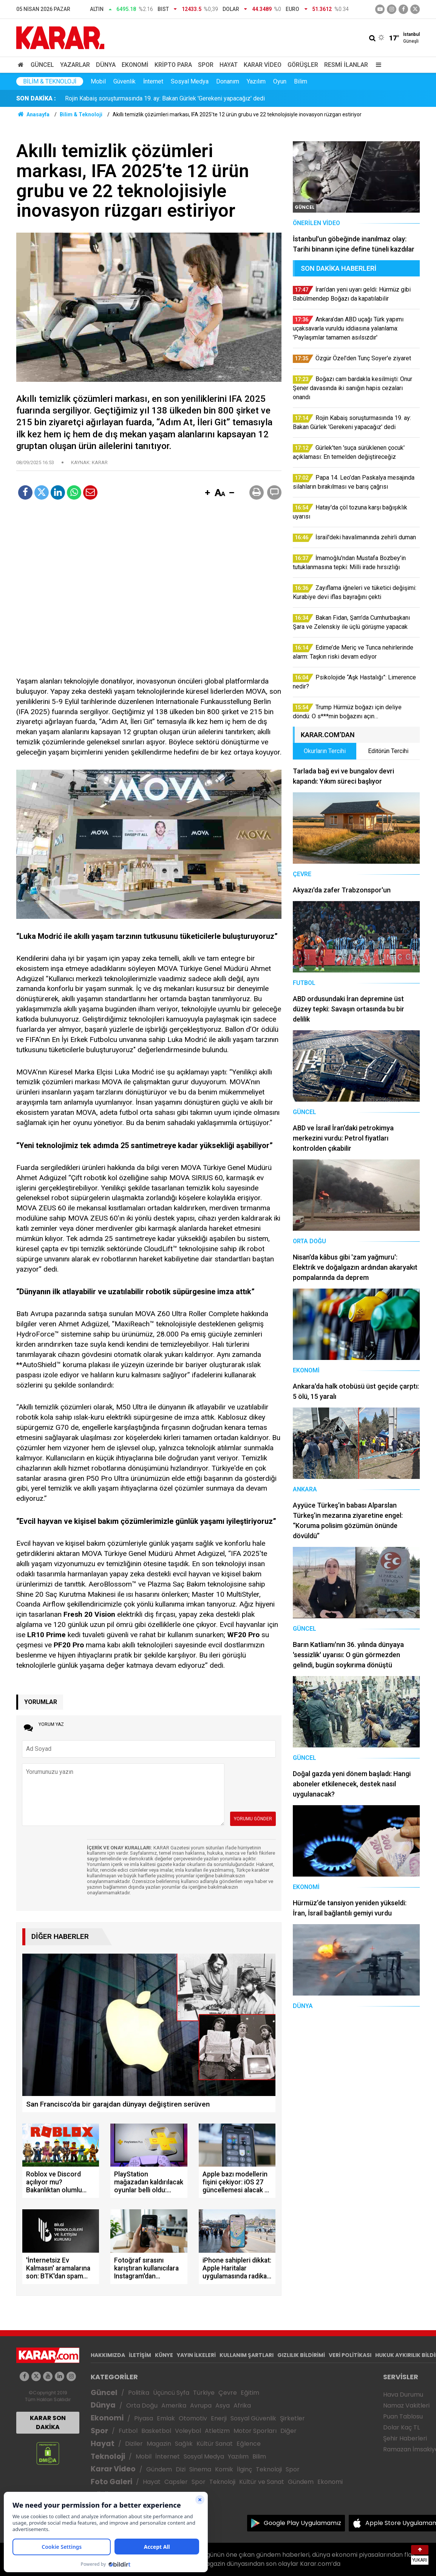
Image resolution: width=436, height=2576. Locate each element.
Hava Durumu (403, 2394)
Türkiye (204, 2392)
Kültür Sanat (214, 2443)
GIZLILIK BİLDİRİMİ (301, 2355)
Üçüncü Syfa (171, 2392)
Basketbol (156, 2430)
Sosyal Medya (190, 81)
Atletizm (217, 2430)
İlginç (244, 2469)
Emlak (166, 2418)
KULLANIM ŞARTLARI (247, 2355)
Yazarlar (75, 64)
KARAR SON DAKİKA (48, 2422)
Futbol (128, 2430)
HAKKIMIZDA (108, 2355)
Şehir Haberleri (405, 2438)
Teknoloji (108, 2456)
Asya (222, 2405)
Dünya (106, 64)
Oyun (279, 81)
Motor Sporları (255, 2430)
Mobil (98, 81)
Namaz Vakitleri (406, 2405)
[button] (207, 493)
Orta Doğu (142, 2405)
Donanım (227, 81)
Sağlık (184, 2443)
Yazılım (256, 81)
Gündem (159, 2469)
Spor (205, 64)
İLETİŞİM (140, 2355)
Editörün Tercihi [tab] (388, 751)
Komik (224, 2469)
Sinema (200, 2469)
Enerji (219, 2418)
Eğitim (250, 2392)
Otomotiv (193, 2418)
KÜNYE (164, 2355)
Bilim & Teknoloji (49, 81)
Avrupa (201, 2405)
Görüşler (303, 64)
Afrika (242, 2405)
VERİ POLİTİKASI (350, 2355)
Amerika (173, 2405)
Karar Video (262, 64)
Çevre (227, 2392)
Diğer (288, 2430)
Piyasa (143, 2418)
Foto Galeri (111, 2482)
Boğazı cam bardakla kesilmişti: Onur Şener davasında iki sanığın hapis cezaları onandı (178, 98)
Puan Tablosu (403, 2416)
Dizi (181, 2469)
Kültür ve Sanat (261, 2481)
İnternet (153, 81)
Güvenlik (124, 81)
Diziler (134, 2443)
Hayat (229, 64)
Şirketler (292, 2418)
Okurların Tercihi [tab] (325, 751)
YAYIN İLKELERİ (196, 2355)
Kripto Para (173, 64)
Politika (138, 2392)
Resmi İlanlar (346, 64)
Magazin (159, 2443)
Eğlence (249, 2443)
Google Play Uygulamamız (302, 2523)
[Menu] (376, 65)
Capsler (176, 2481)
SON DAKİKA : (36, 98)
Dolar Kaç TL (401, 2427)
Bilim (300, 81)
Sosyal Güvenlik (253, 2418)
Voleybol (188, 2430)
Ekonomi (135, 64)
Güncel (42, 64)
